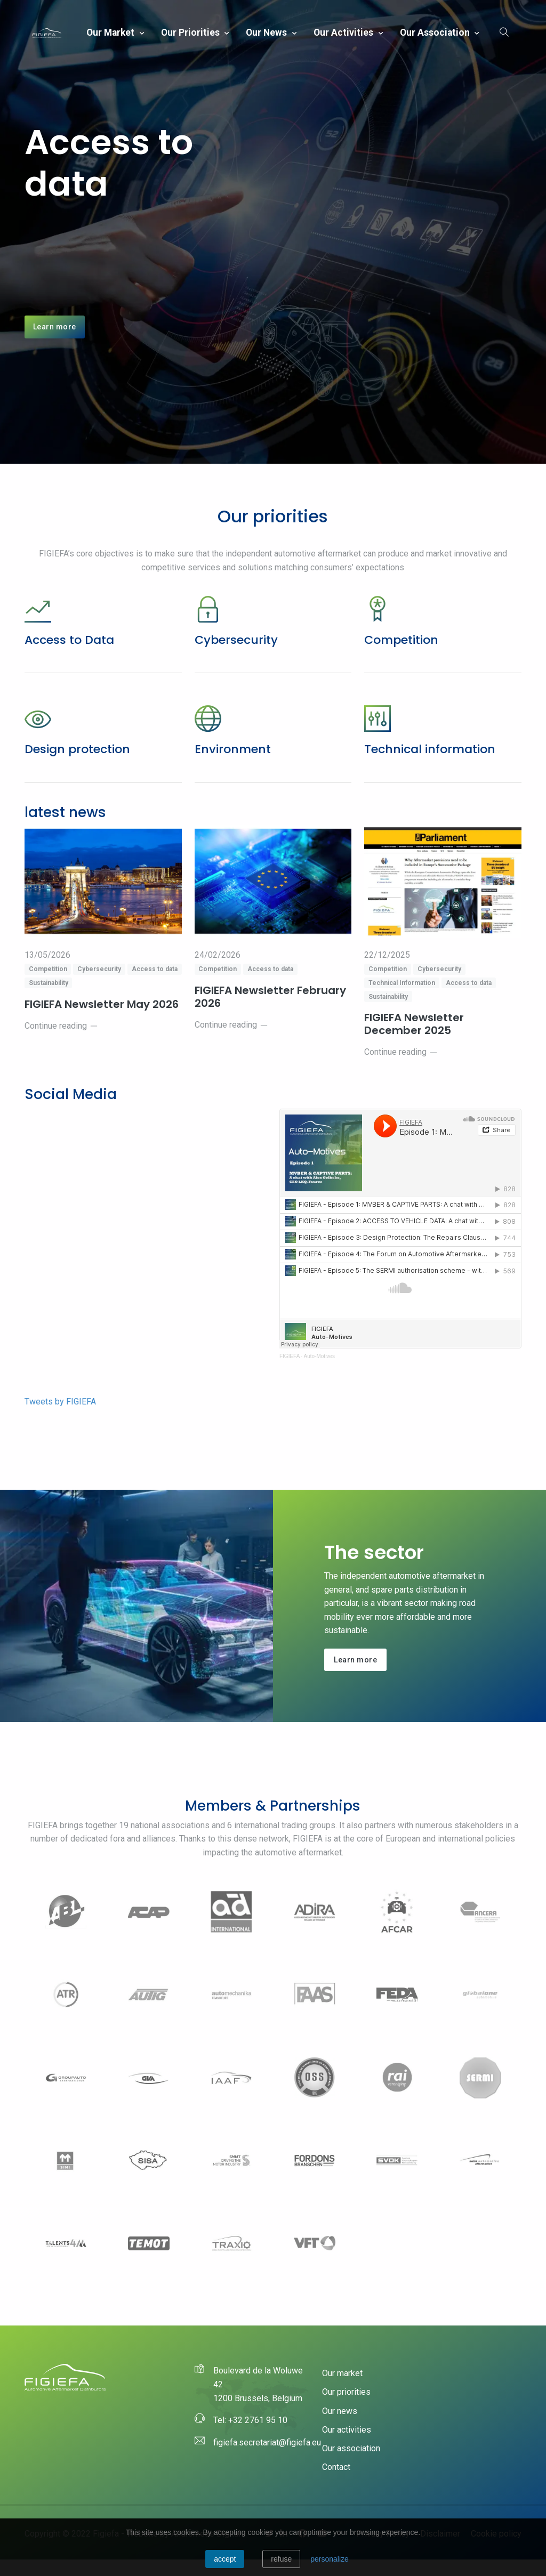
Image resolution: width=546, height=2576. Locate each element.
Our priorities (191, 32)
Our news (267, 32)
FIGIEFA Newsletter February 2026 (271, 1013)
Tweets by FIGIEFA (60, 1418)
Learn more (54, 334)
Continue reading (61, 1042)
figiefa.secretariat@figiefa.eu (267, 2459)
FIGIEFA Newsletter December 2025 (414, 1041)
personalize (329, 2559)
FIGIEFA (289, 1373)
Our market (111, 32)
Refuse (281, 2559)
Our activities (344, 32)
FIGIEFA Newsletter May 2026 (103, 1020)
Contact (336, 2483)
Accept (225, 2559)
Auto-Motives (319, 1373)
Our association (436, 32)
